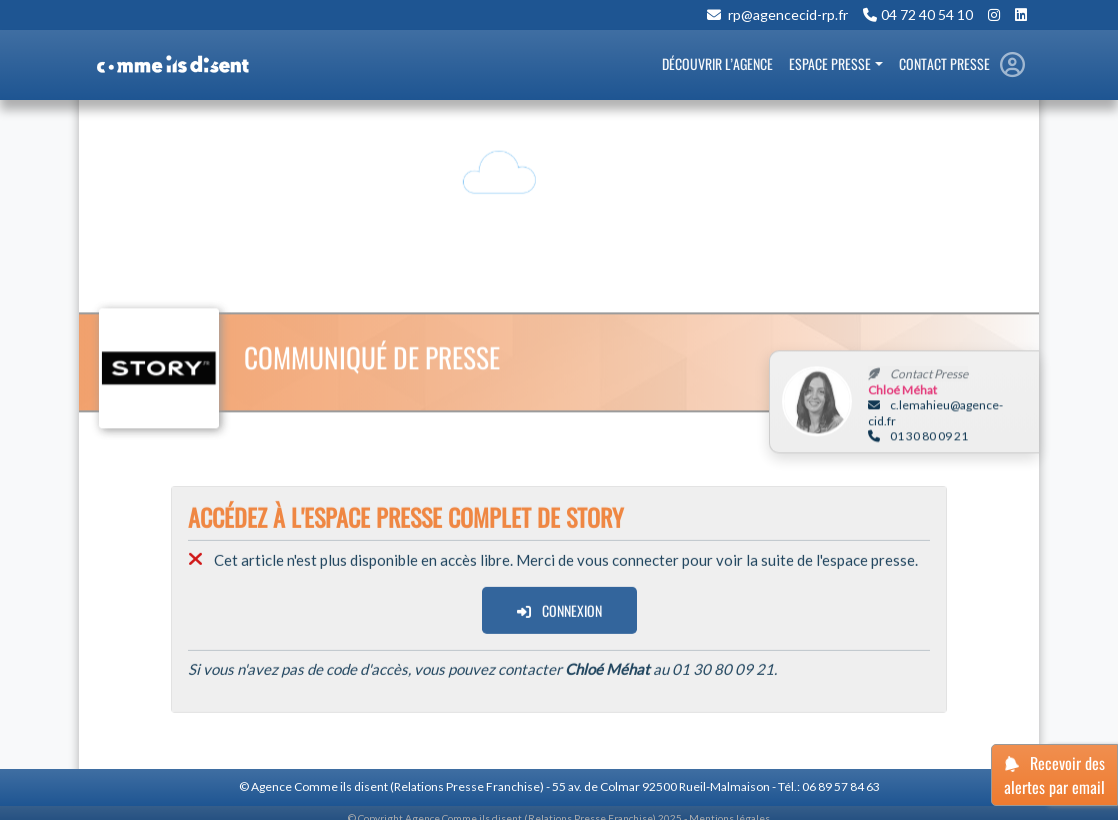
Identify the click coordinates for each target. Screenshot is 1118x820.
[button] (1012, 65)
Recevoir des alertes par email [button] (1054, 775)
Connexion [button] (559, 612)
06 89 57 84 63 (841, 786)
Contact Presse (944, 63)
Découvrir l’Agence (717, 63)
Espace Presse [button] (830, 63)
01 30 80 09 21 (918, 437)
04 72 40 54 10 (927, 15)
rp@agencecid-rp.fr (786, 15)
